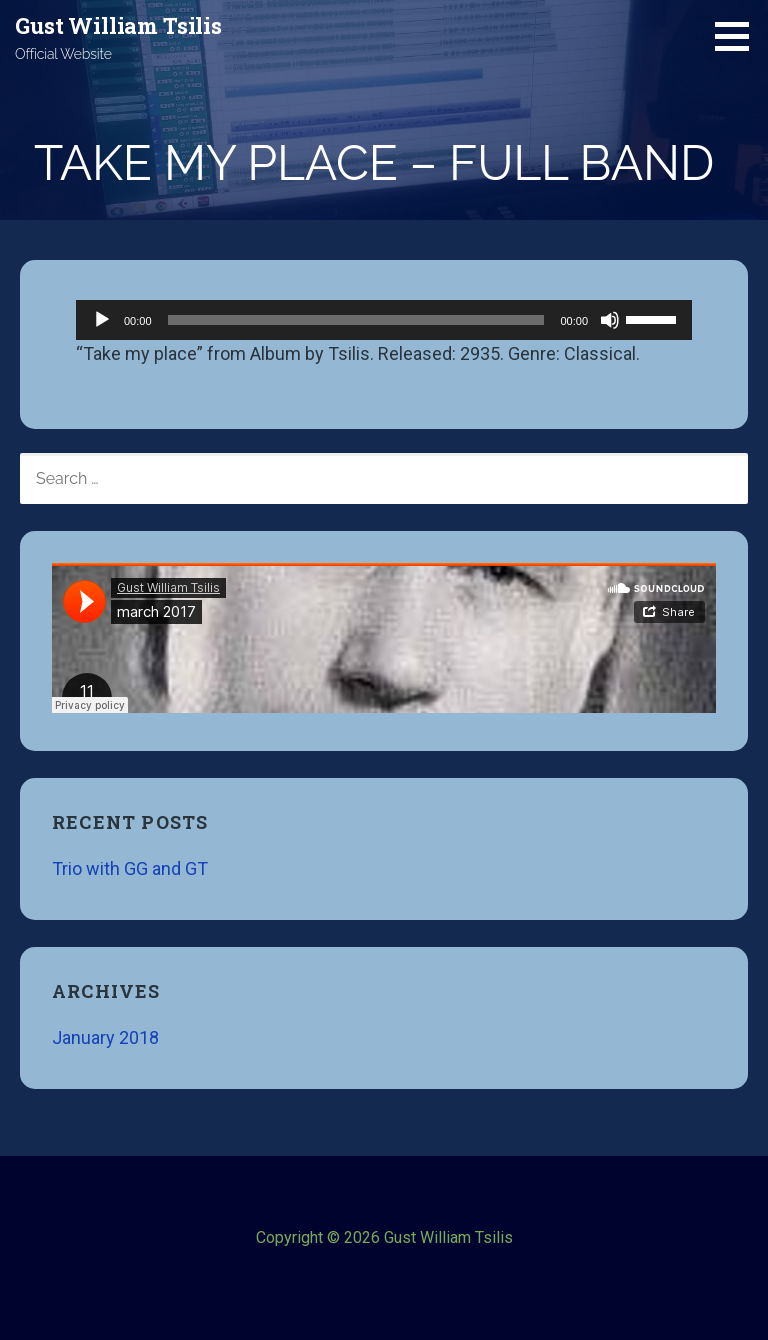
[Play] (102, 320)
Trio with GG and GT (130, 868)
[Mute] (610, 320)
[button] (739, 36)
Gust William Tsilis (118, 25)
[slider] (356, 320)
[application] (384, 320)
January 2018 (105, 1037)
